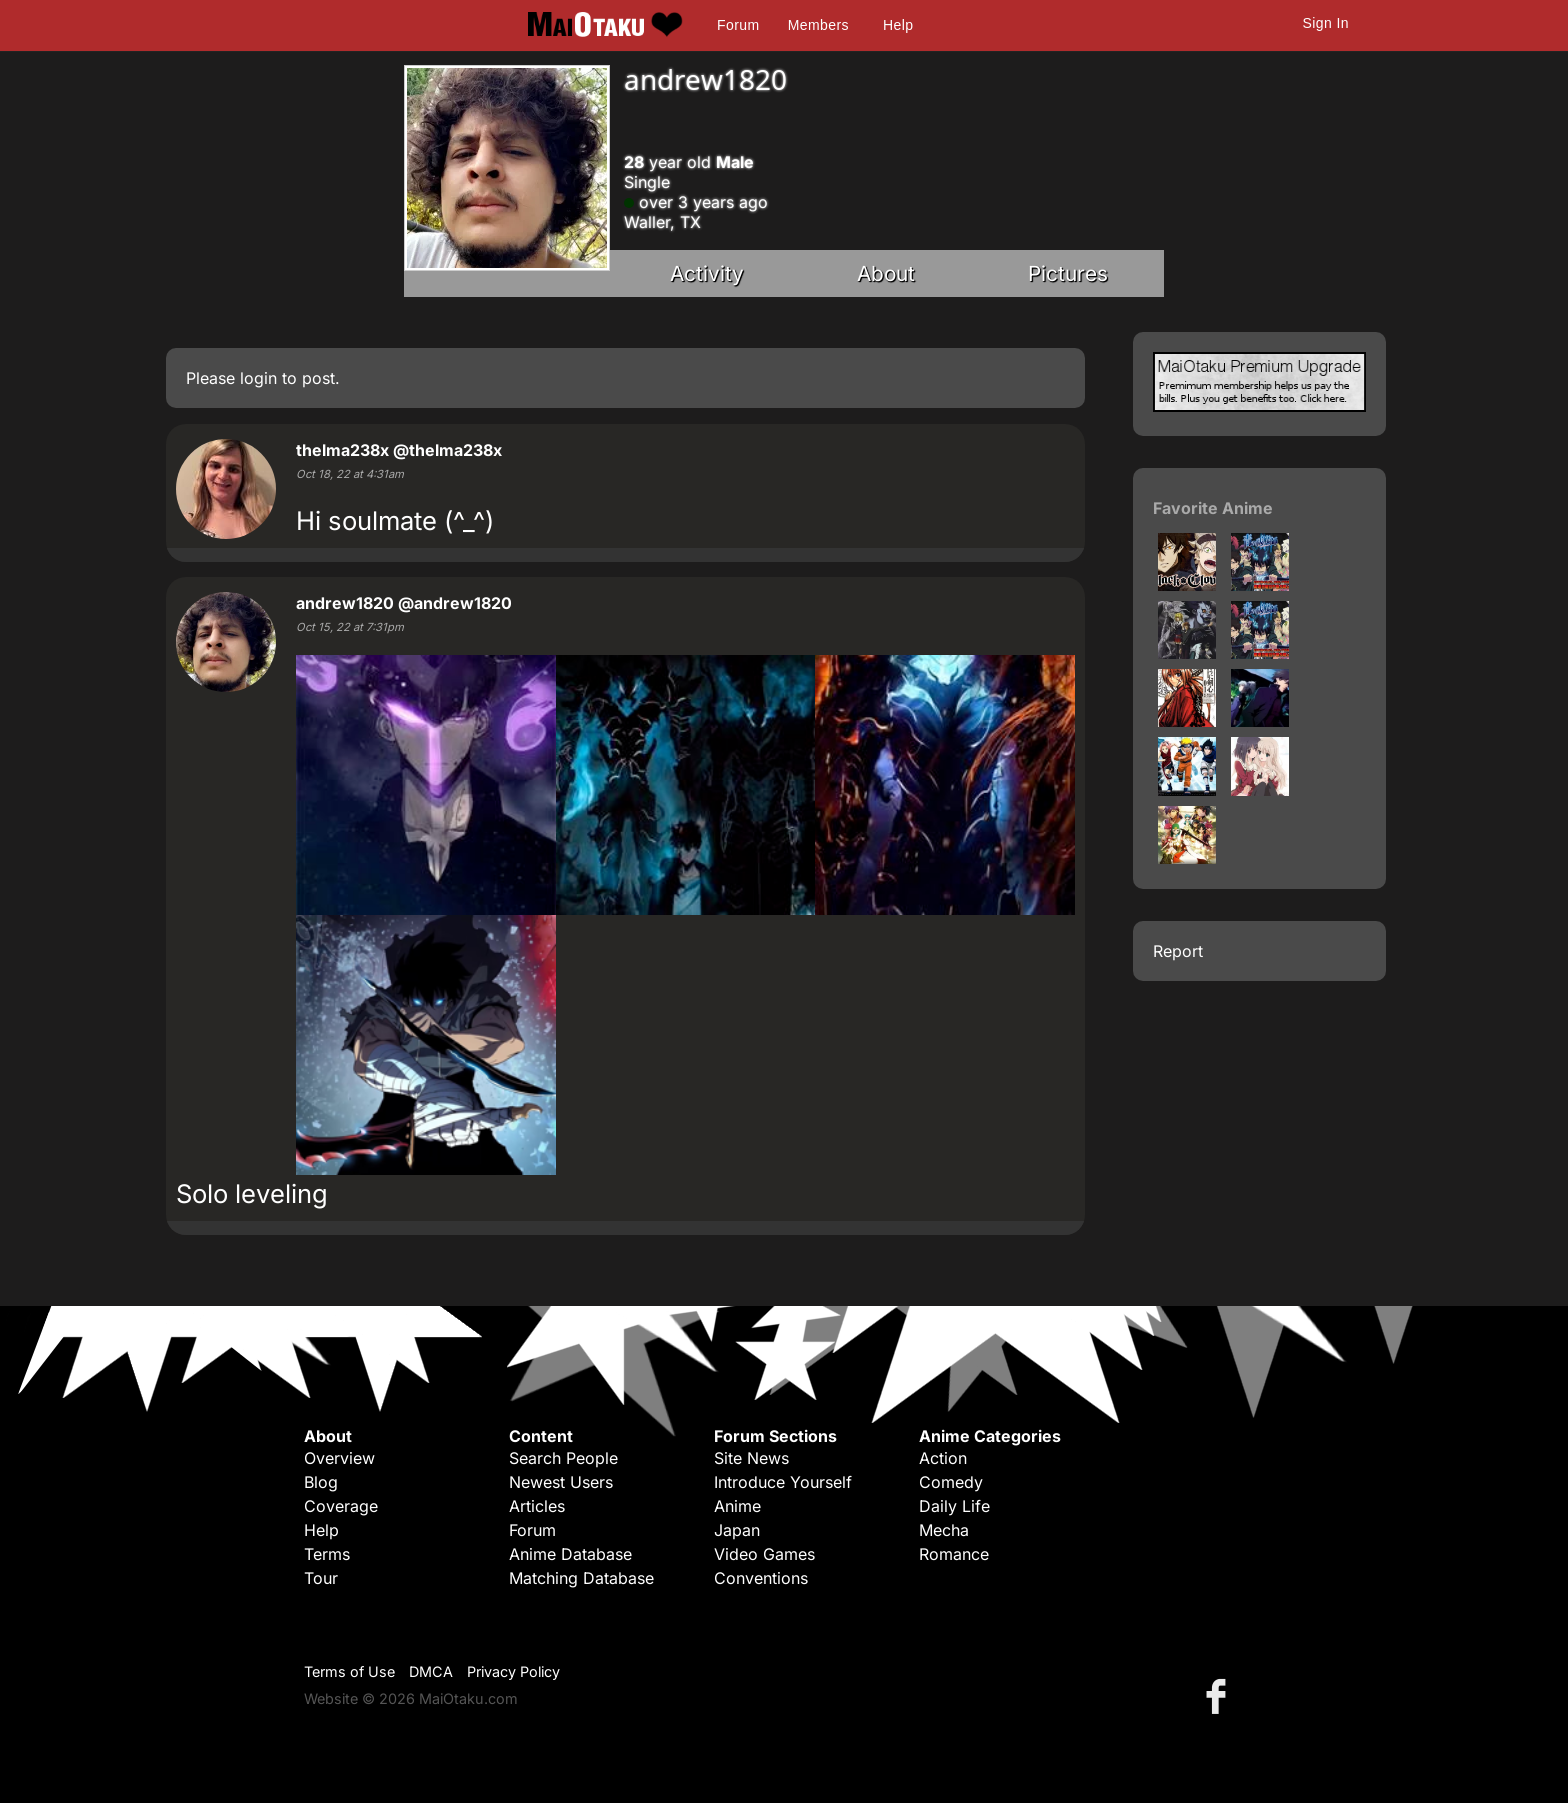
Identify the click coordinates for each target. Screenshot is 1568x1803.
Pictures (1068, 273)
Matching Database (581, 1578)
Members (818, 25)
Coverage (341, 1506)
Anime (737, 1506)
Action (943, 1458)
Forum (738, 25)
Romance (954, 1554)
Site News (751, 1458)
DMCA (431, 1671)
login (258, 378)
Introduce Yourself (783, 1482)
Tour (321, 1578)
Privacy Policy (513, 1671)
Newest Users (561, 1482)
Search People (563, 1458)
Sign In (1326, 23)
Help (898, 25)
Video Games (764, 1554)
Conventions (761, 1578)
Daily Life (954, 1506)
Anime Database (570, 1554)
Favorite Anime (1213, 508)
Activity (707, 273)
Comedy (951, 1482)
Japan (737, 1530)
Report (1178, 951)
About (886, 273)
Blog (321, 1482)
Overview (339, 1458)
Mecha (944, 1530)
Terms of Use (349, 1671)
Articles (537, 1506)
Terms (327, 1554)
